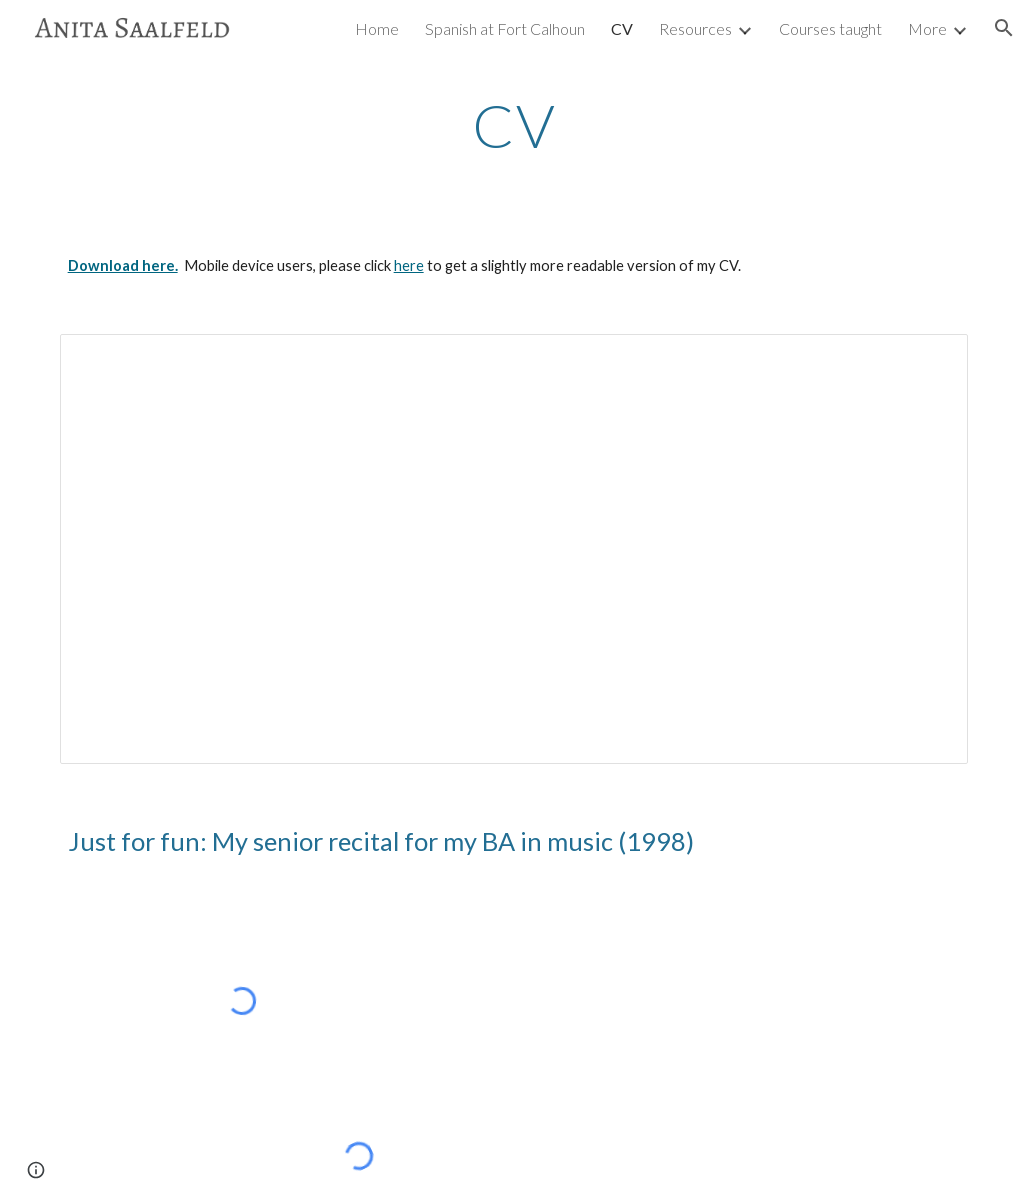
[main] (514, 125)
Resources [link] (695, 28)
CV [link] (622, 28)
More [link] (927, 28)
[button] (1004, 28)
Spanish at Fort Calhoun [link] (505, 28)
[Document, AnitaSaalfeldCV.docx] (514, 548)
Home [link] (377, 28)
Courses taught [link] (830, 28)
